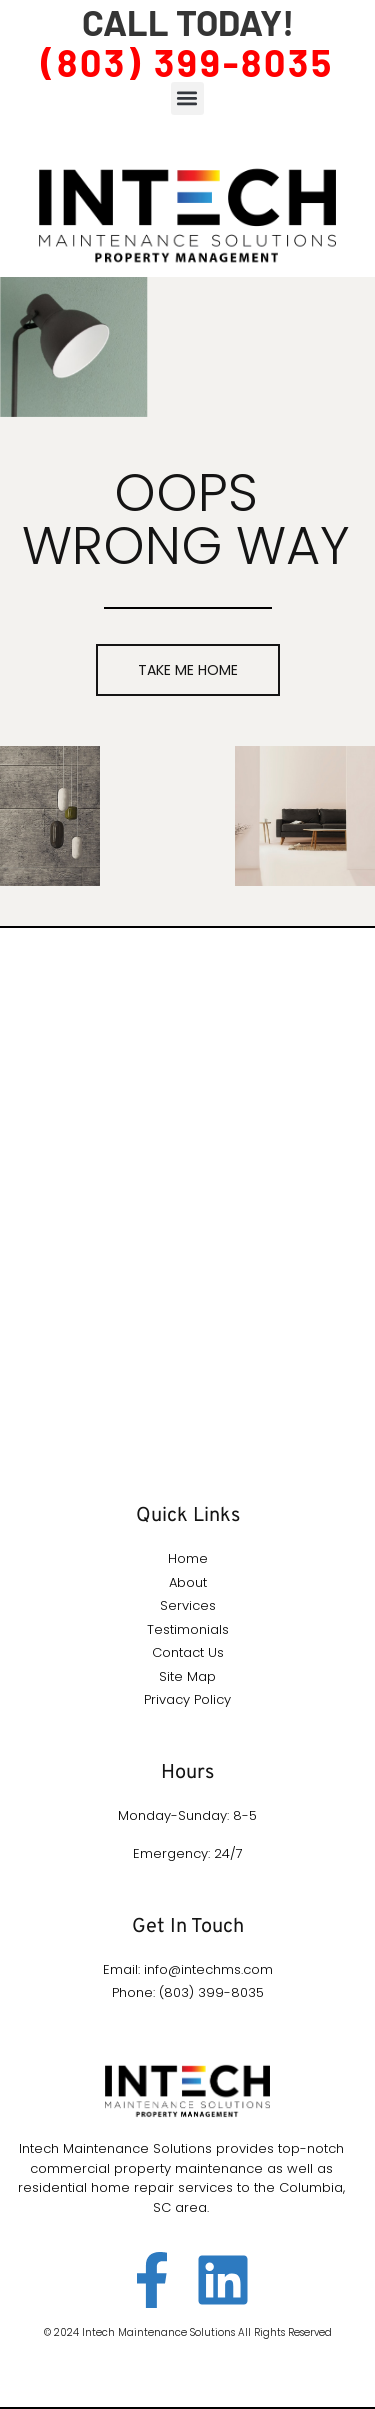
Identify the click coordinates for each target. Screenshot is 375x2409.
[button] (187, 98)
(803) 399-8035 (187, 62)
